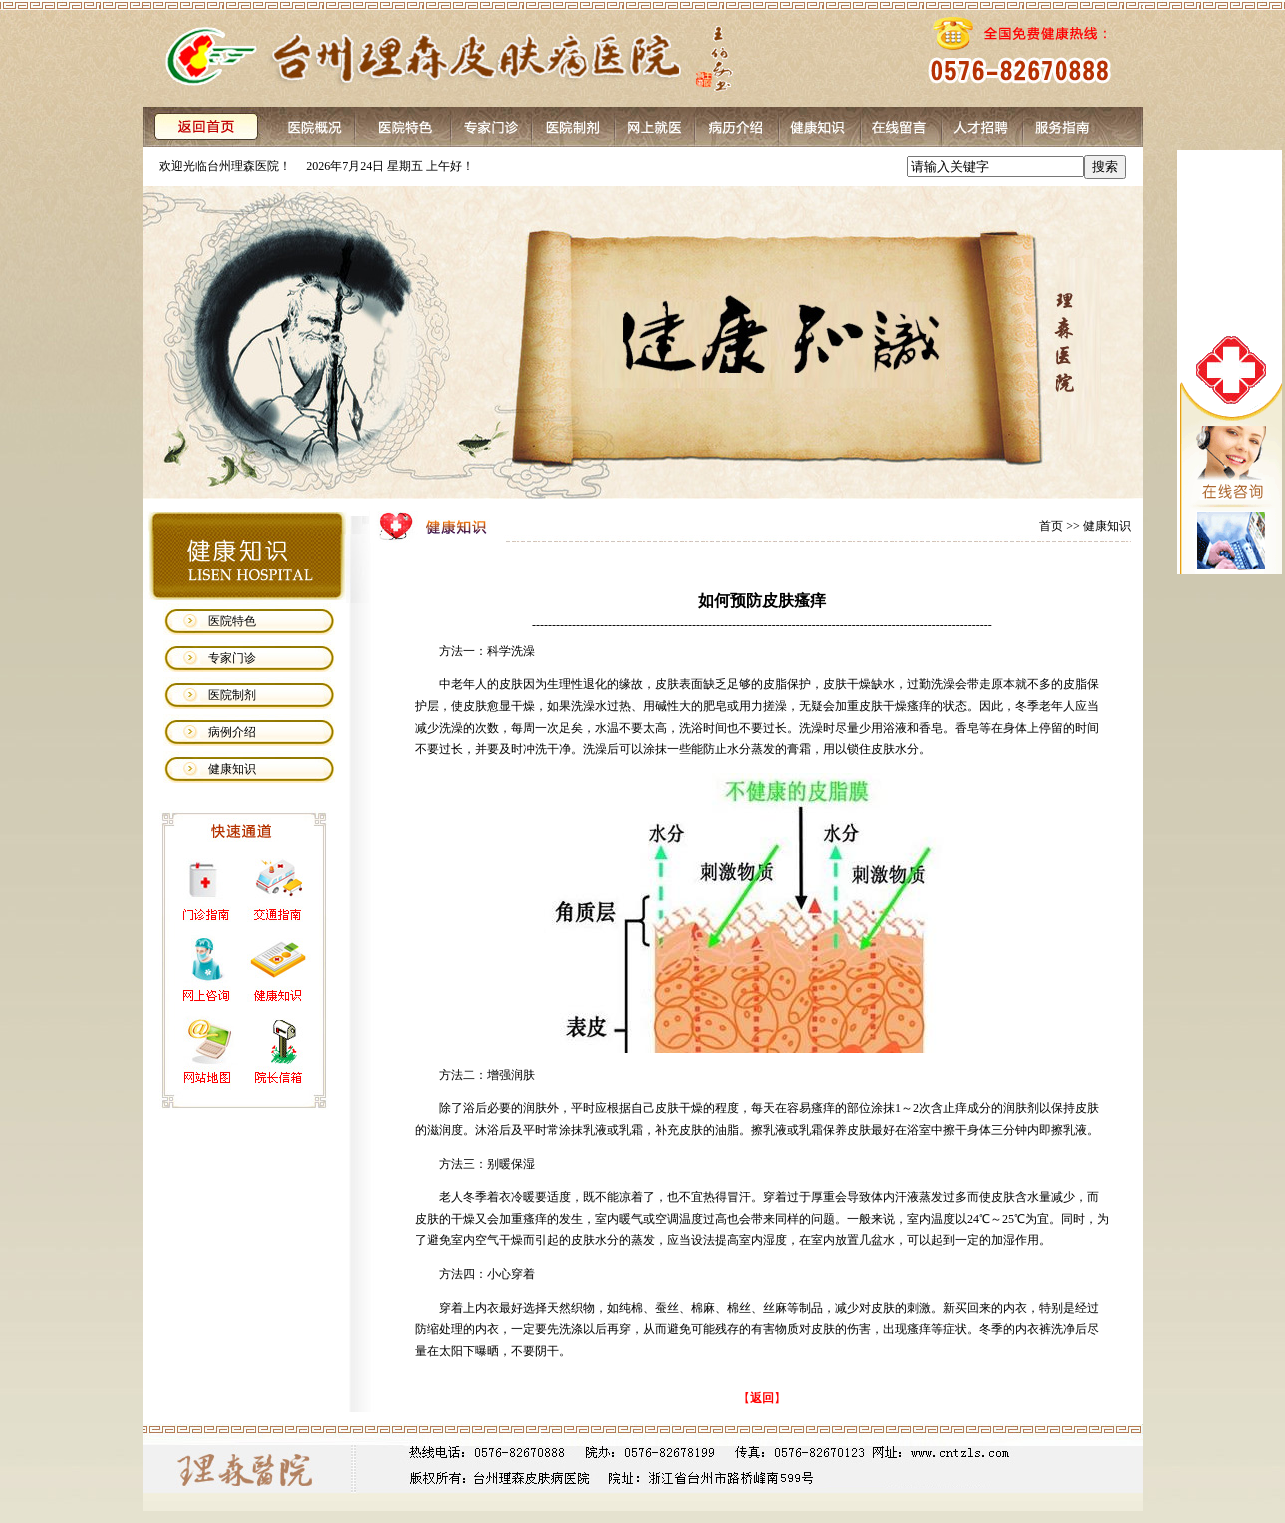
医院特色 (232, 621)
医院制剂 (232, 695)
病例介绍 (232, 732)
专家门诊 (232, 658)
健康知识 (232, 769)
